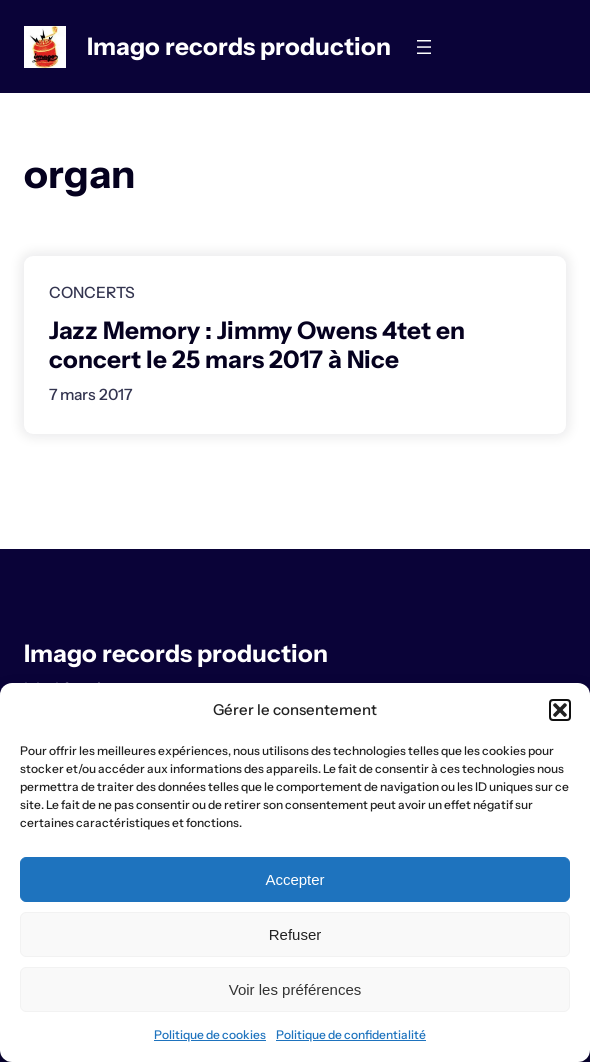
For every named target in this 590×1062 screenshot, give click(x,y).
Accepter (294, 879)
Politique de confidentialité (351, 1034)
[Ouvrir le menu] (424, 47)
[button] (560, 710)
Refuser (295, 934)
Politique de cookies (210, 1034)
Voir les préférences (295, 989)
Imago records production (239, 46)
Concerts (92, 292)
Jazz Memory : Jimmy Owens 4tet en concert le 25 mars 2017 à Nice (257, 345)
